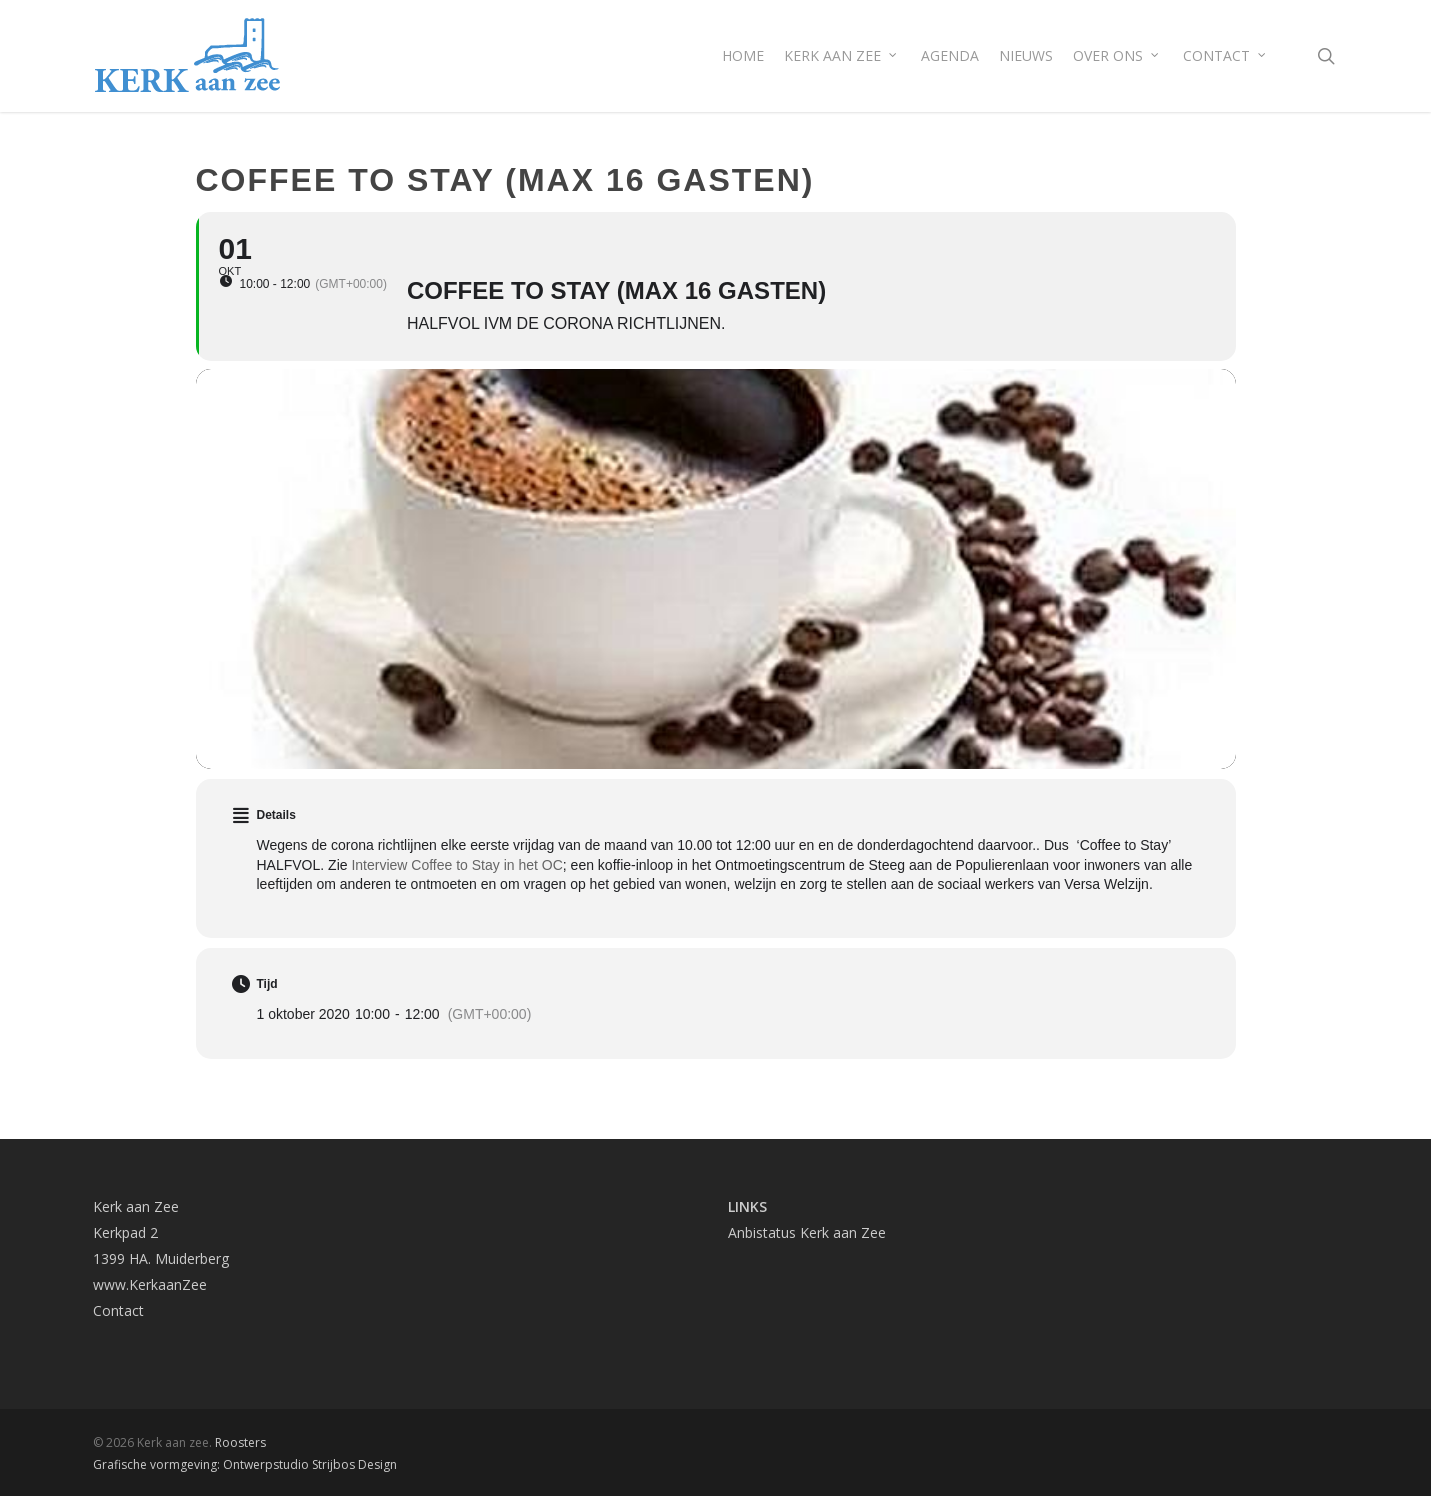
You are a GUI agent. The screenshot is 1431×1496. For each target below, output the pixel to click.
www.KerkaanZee (150, 1284)
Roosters (240, 1442)
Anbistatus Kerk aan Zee (807, 1232)
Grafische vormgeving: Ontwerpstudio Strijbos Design (245, 1464)
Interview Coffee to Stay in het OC (456, 865)
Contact (118, 1310)
